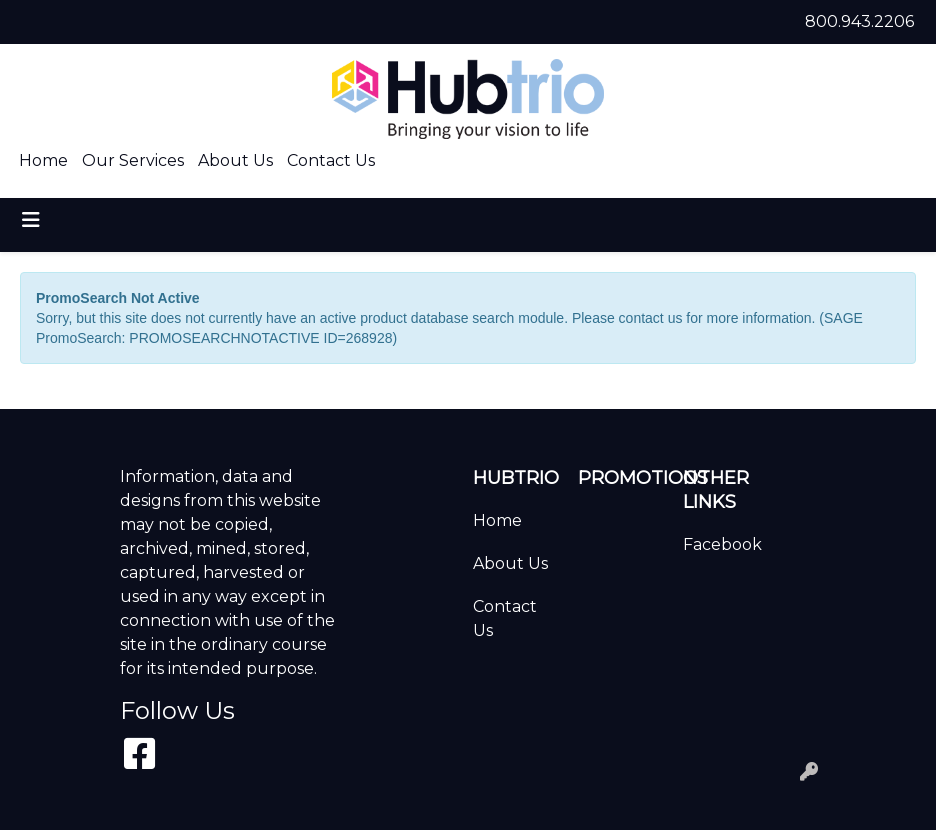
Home (43, 160)
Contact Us (331, 160)
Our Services (133, 160)
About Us (235, 160)
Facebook (722, 544)
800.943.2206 (859, 21)
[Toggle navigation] (31, 220)
